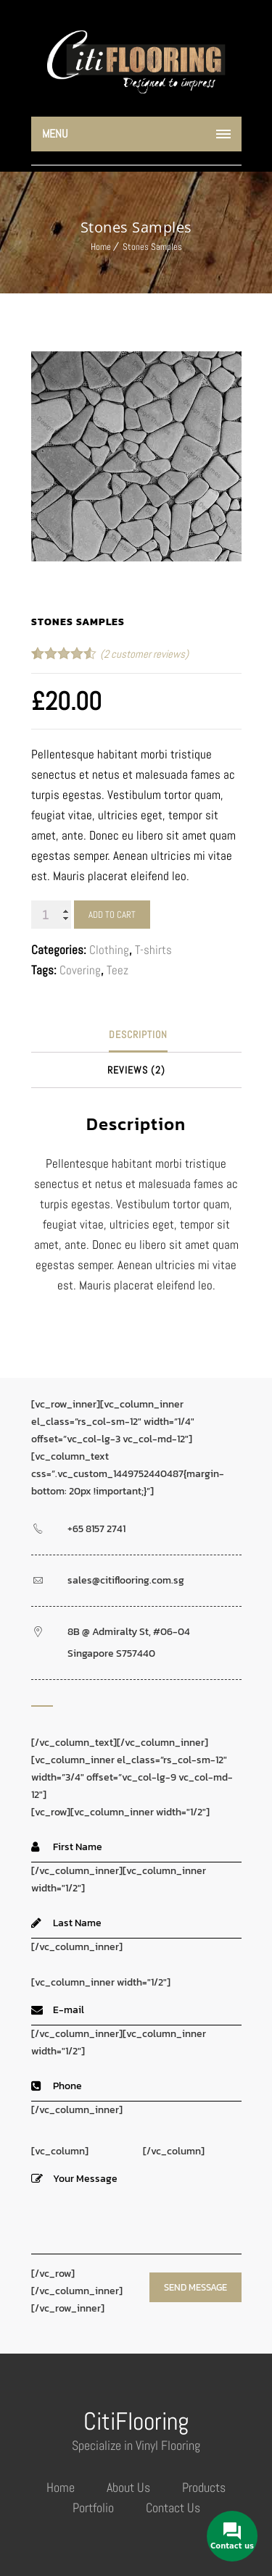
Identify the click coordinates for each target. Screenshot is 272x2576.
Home (101, 247)
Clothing (109, 950)
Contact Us (173, 2507)
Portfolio (93, 2507)
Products (204, 2487)
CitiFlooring (136, 2421)
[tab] (138, 1035)
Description (138, 1034)
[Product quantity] (51, 914)
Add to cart (112, 914)
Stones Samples (152, 247)
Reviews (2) (136, 1069)
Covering (80, 970)
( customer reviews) (144, 654)
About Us (128, 2487)
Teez (117, 970)
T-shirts (153, 950)
